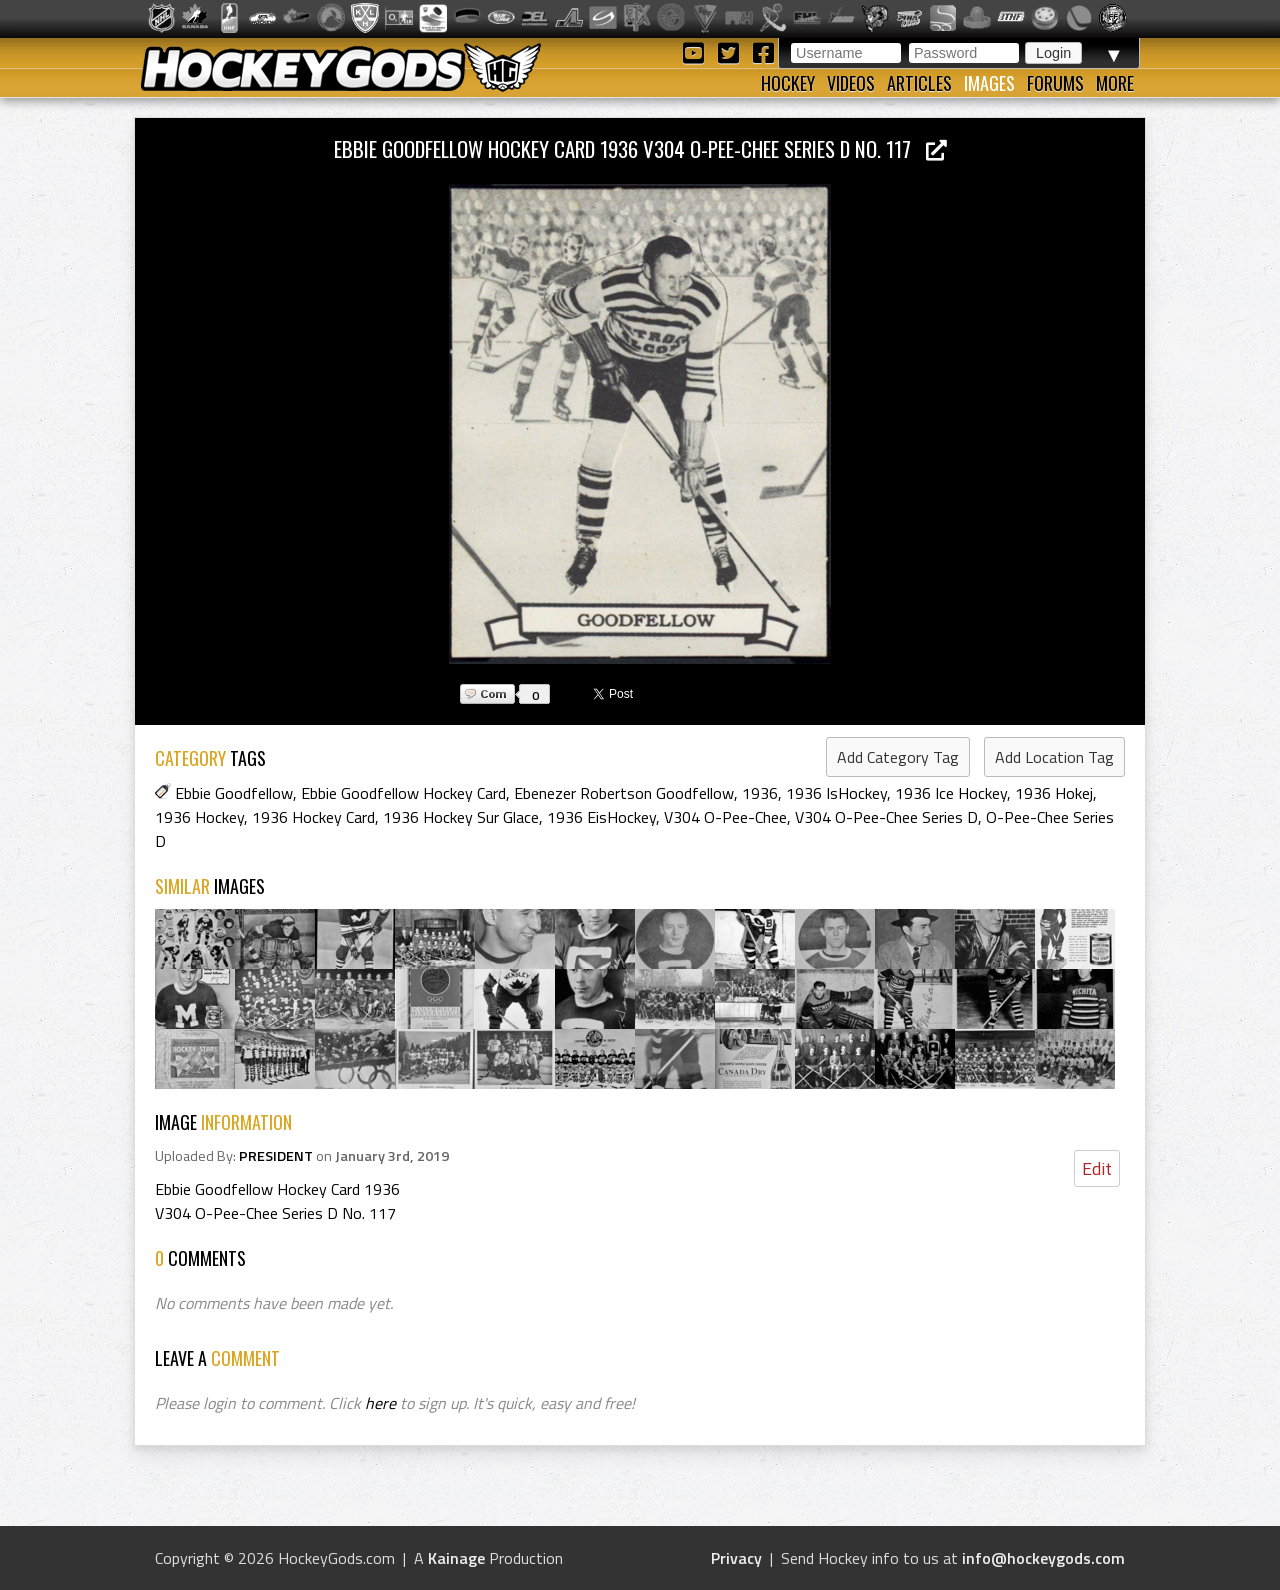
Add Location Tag (1054, 757)
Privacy (736, 1558)
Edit (1097, 1168)
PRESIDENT (276, 1156)
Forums (1055, 83)
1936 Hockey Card (313, 817)
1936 (760, 793)
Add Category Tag (898, 757)
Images (989, 83)
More (1115, 83)
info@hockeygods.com (1043, 1558)
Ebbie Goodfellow (234, 793)
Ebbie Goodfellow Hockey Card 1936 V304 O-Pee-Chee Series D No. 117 (640, 148)
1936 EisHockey (601, 817)
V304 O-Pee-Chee (725, 817)
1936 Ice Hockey (951, 793)
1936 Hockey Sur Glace (461, 817)
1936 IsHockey (836, 793)
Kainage (456, 1558)
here (380, 1403)
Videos (851, 83)
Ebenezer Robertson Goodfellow (624, 793)
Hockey (788, 83)
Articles (919, 83)
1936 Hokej (1054, 793)
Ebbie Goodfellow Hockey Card (403, 793)
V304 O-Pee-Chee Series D (886, 817)
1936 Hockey (199, 817)
